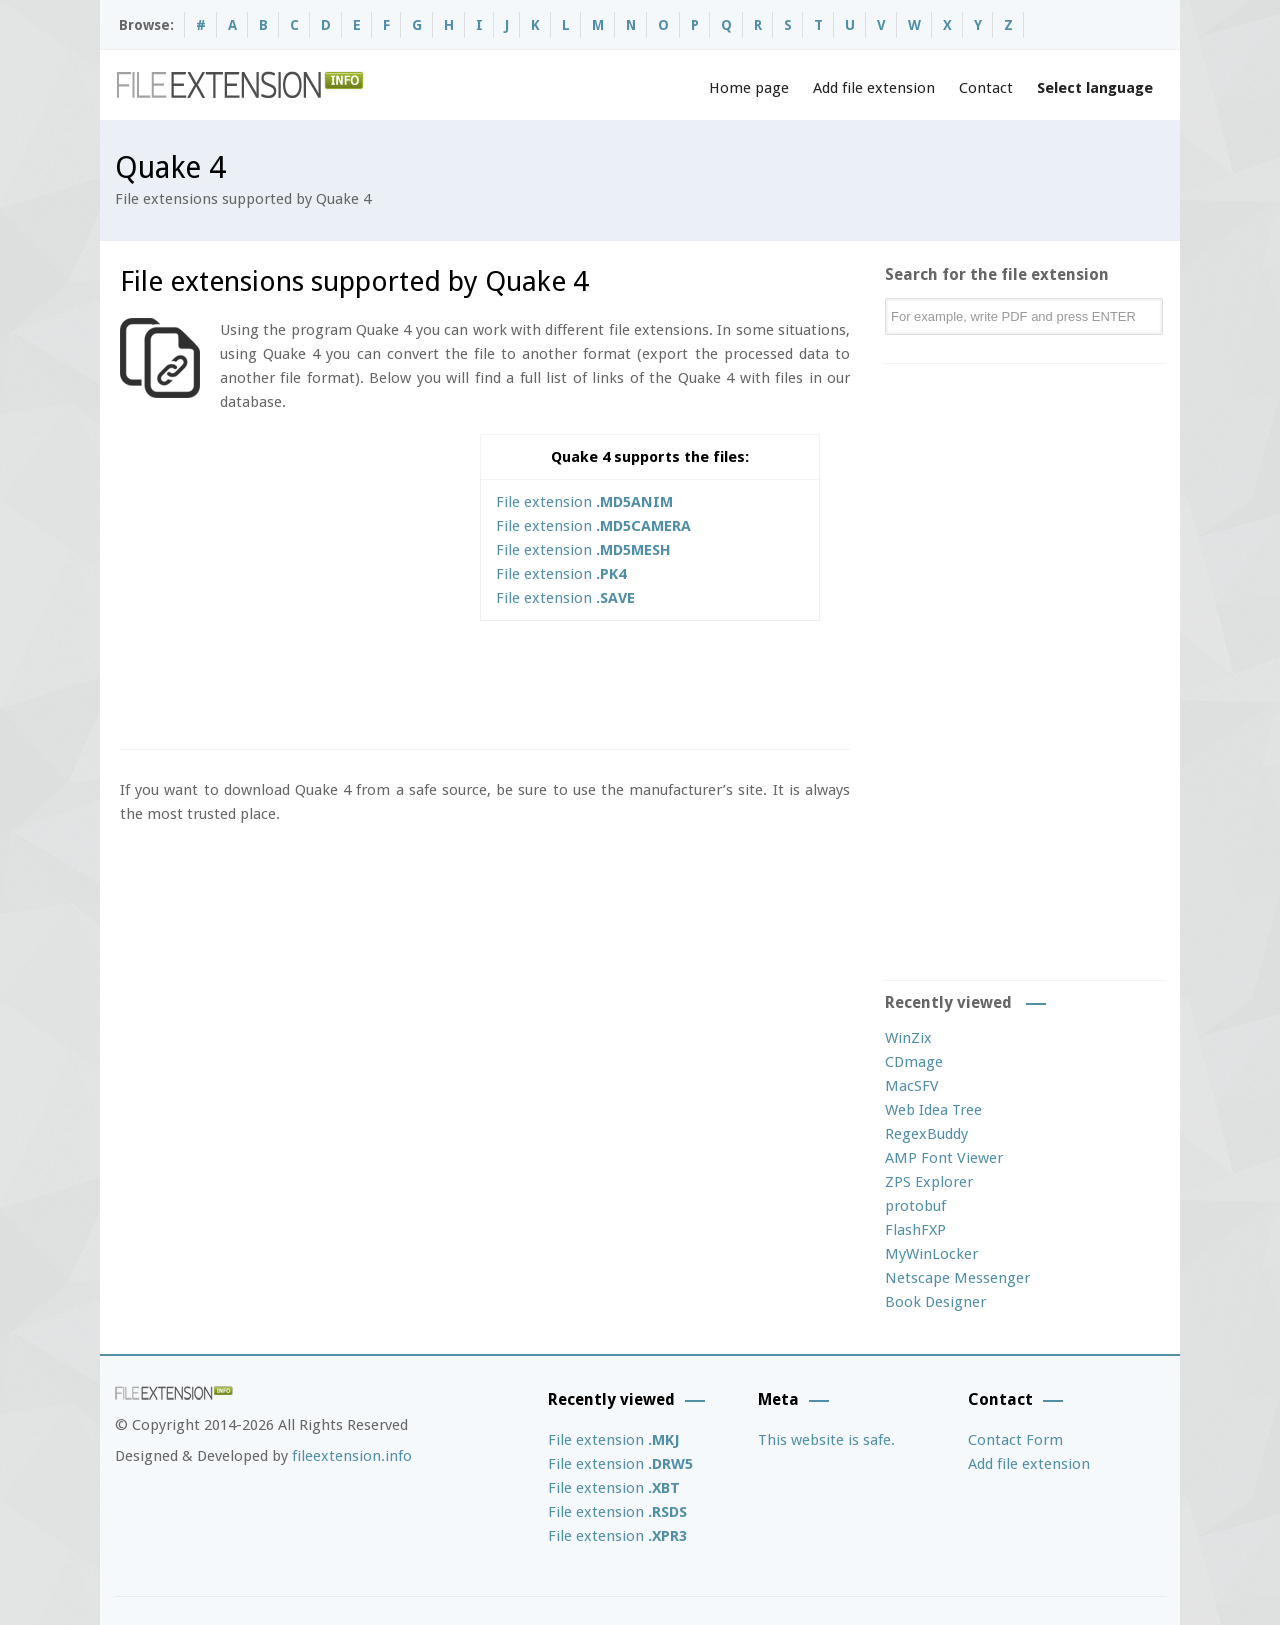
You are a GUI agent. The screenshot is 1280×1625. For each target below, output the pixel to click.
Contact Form (1015, 1440)
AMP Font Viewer (944, 1158)
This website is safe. (826, 1440)
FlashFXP (915, 1230)
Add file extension (874, 88)
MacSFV (912, 1086)
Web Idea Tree (933, 1110)
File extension (584, 502)
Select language (1095, 88)
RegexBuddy (926, 1134)
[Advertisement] (288, 574)
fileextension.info (352, 1456)
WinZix (908, 1038)
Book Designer (935, 1302)
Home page (749, 88)
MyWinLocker (931, 1254)
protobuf (915, 1206)
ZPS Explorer (929, 1182)
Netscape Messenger (957, 1278)
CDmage (914, 1062)
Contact (986, 88)
